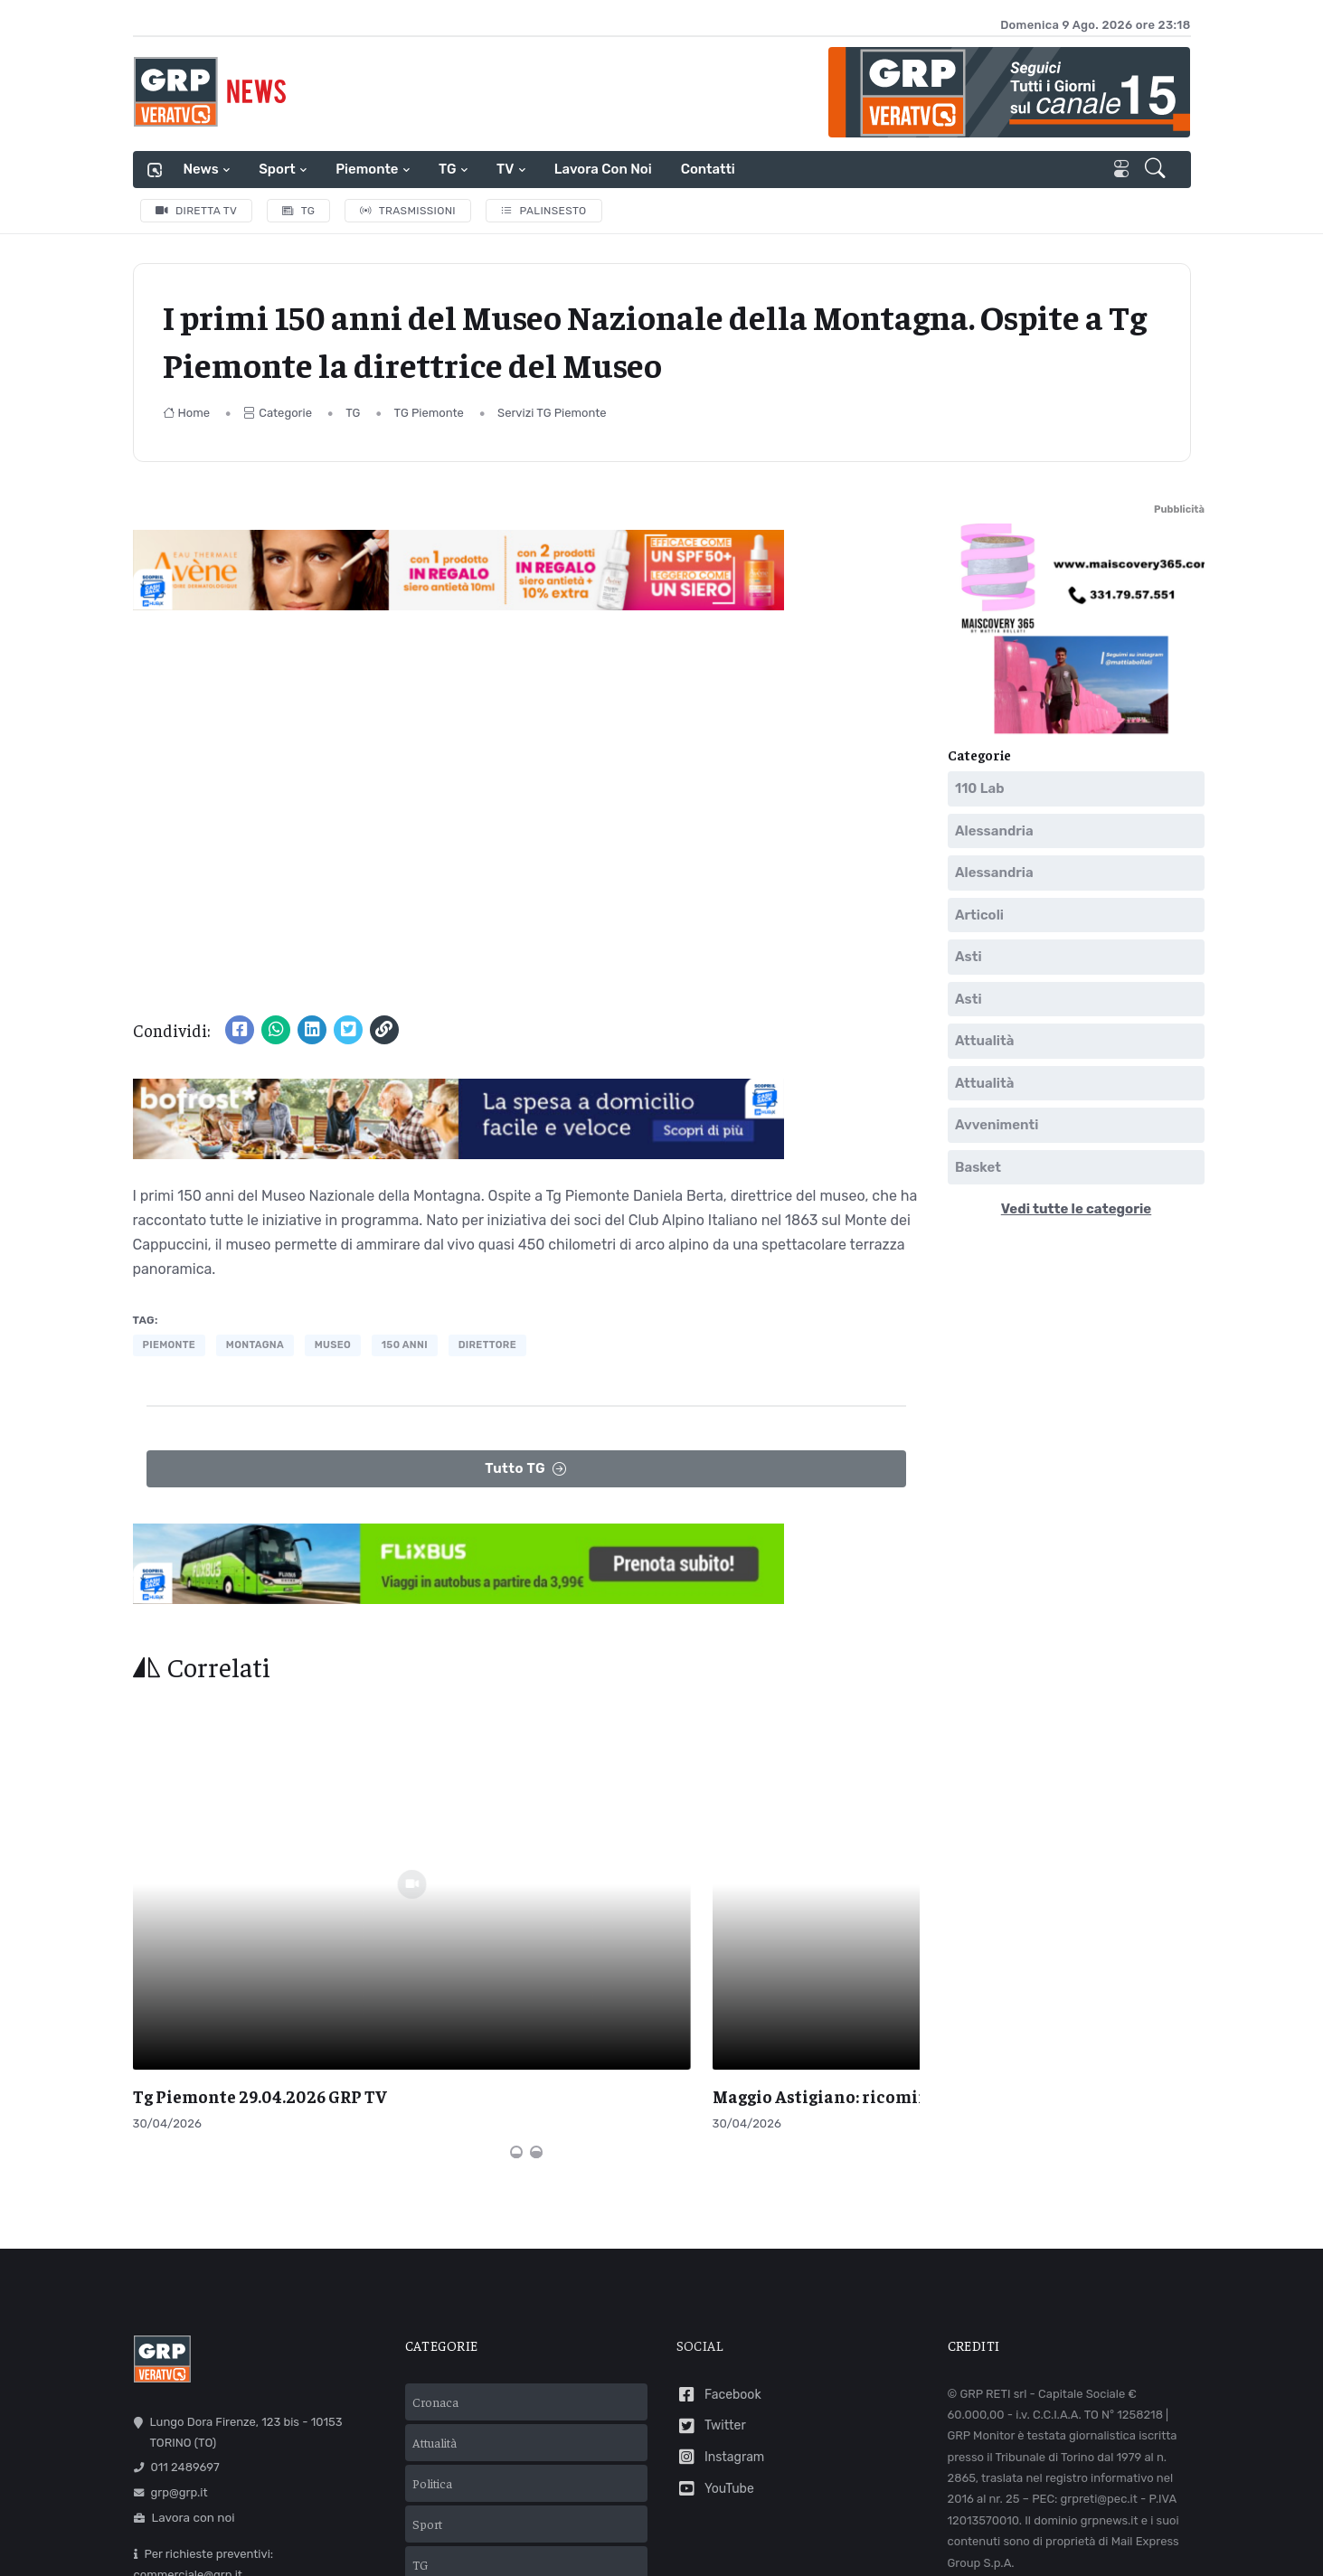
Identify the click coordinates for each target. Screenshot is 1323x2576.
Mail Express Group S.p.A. (836, 2515)
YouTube (715, 2307)
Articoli (979, 914)
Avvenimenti (996, 1125)
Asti (968, 956)
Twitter (711, 2243)
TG (447, 169)
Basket (978, 1166)
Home (187, 413)
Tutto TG (526, 1468)
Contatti (708, 169)
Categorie (277, 413)
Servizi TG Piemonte (552, 413)
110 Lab (980, 788)
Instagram (720, 2275)
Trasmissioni (408, 210)
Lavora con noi (603, 169)
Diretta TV (197, 210)
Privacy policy (681, 2540)
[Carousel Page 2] (536, 1970)
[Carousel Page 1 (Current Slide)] (516, 1970)
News (201, 169)
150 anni (405, 1345)
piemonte (169, 1345)
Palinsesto (544, 210)
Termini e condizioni (569, 2540)
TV (505, 169)
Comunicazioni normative (1024, 2407)
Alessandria (994, 830)
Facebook (718, 2213)
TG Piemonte (429, 413)
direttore (487, 1345)
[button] (1157, 170)
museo (333, 1345)
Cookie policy (773, 2540)
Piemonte (366, 169)
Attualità (984, 1041)
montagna (255, 1345)
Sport (277, 169)
